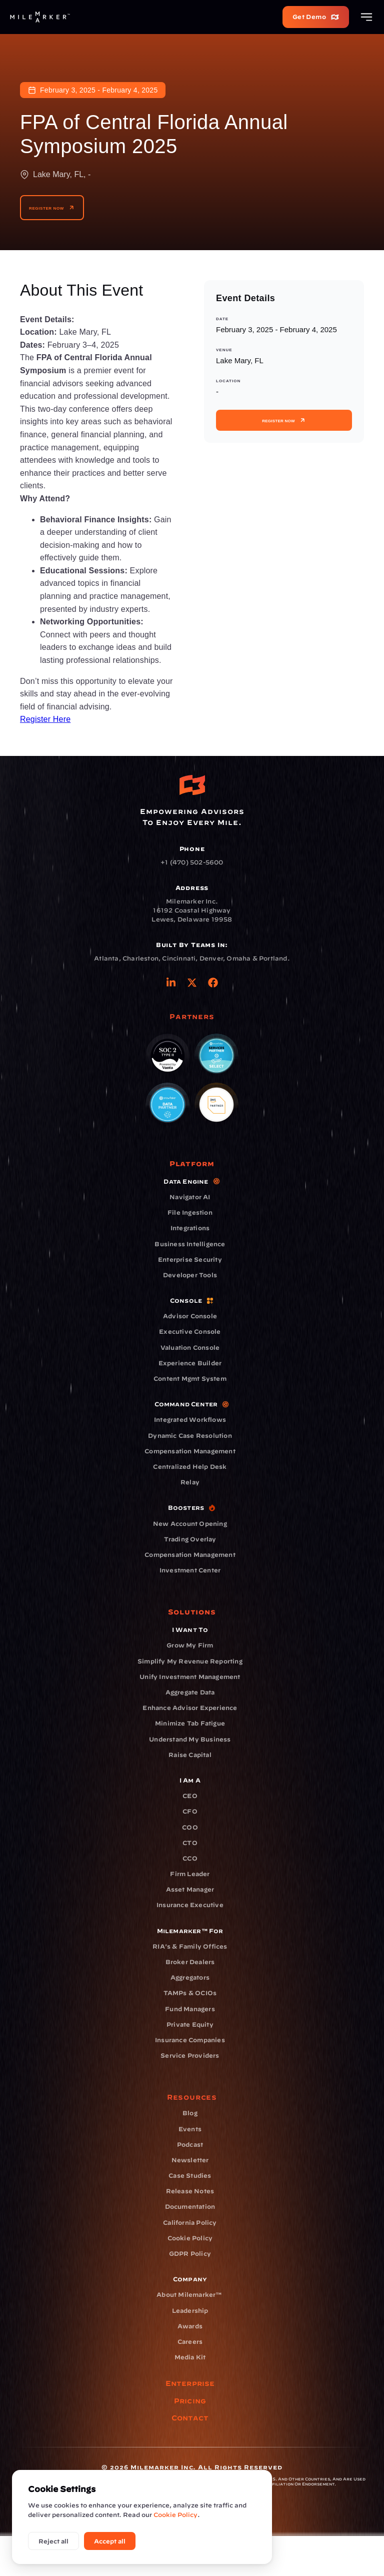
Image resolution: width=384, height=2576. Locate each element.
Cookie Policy (176, 2514)
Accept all (110, 2540)
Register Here (45, 719)
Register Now (52, 207)
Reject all (53, 2540)
